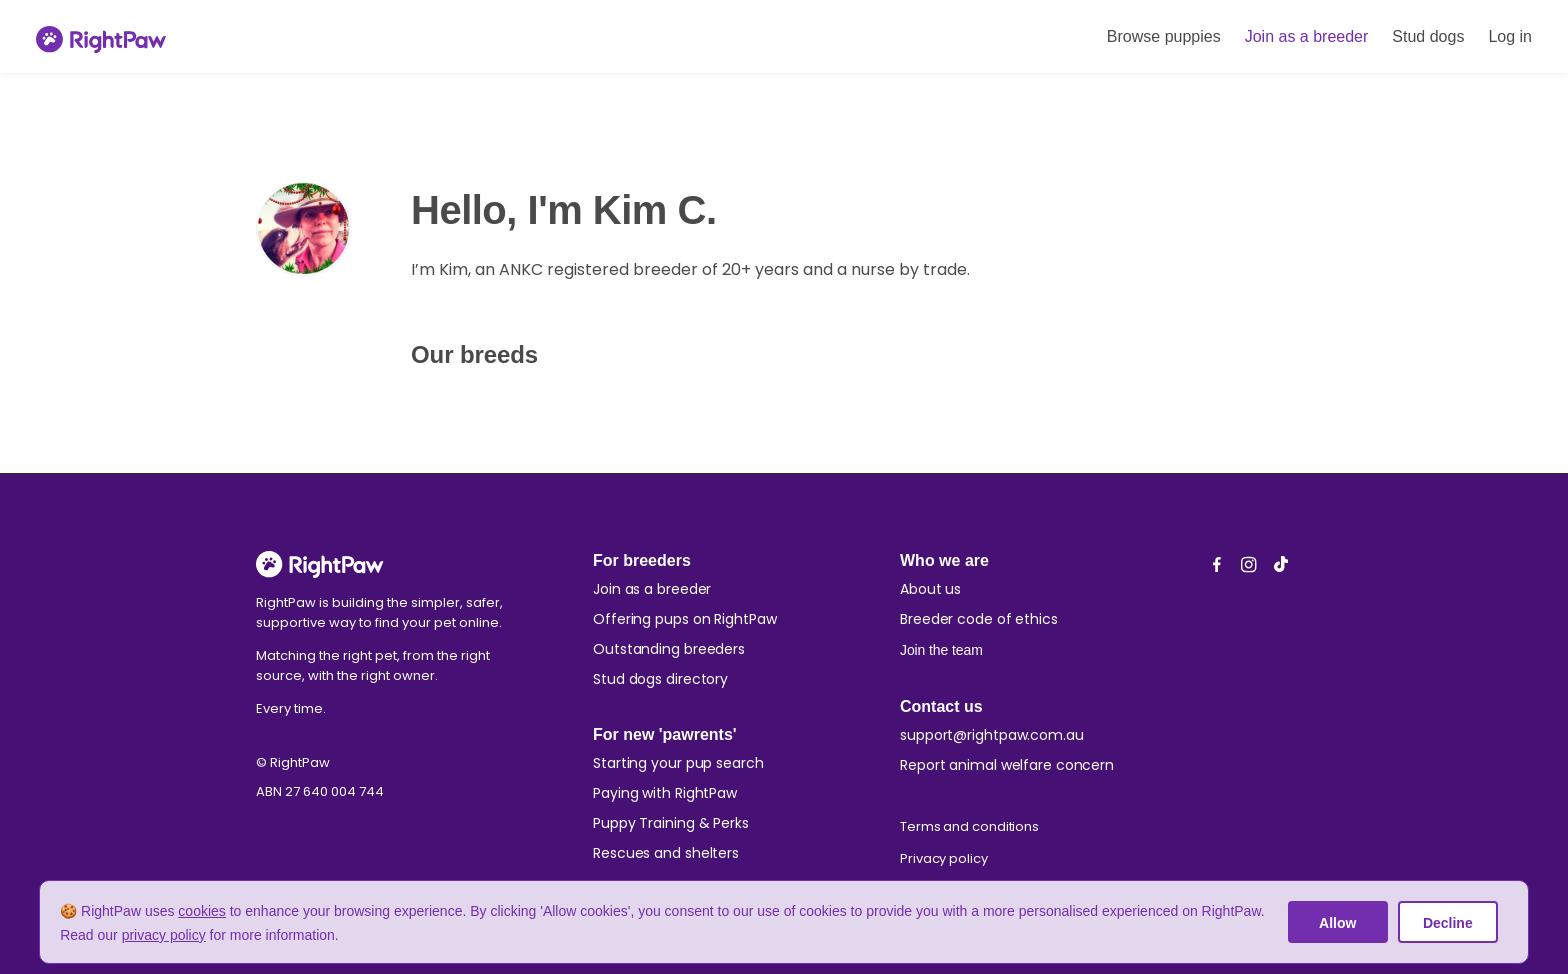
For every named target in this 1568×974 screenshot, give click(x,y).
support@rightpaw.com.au (992, 735)
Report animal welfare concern (1007, 765)
